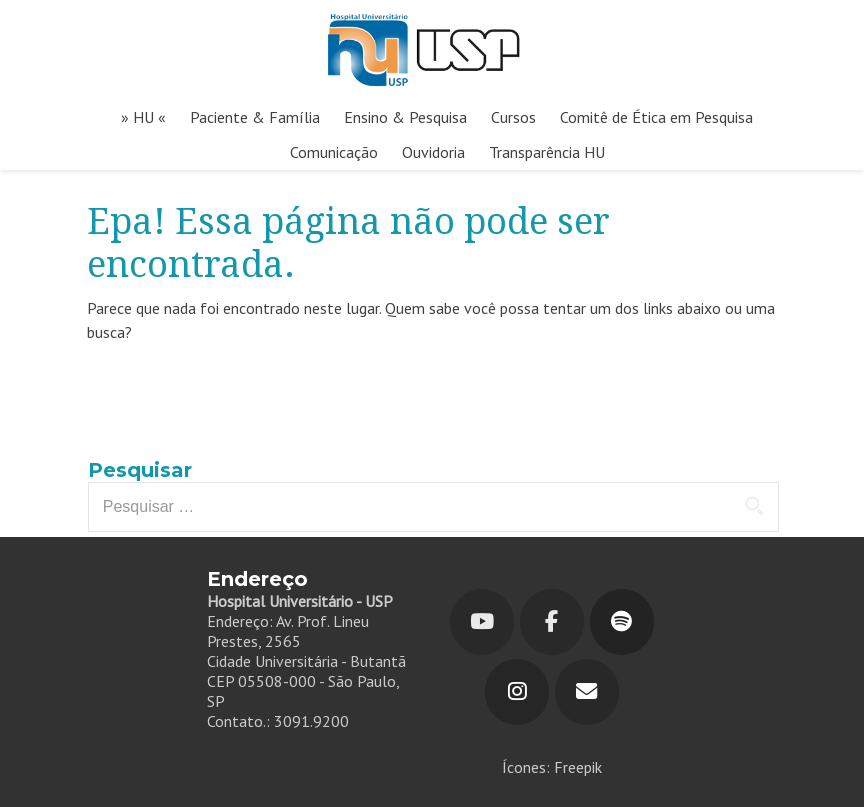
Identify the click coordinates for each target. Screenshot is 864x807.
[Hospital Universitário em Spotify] (622, 622)
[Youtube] (482, 622)
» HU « (143, 117)
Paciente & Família (255, 117)
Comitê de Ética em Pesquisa (656, 117)
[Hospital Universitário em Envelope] (587, 692)
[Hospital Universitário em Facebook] (552, 622)
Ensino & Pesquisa (405, 117)
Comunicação (334, 152)
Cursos (513, 117)
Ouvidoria (433, 152)
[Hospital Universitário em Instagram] (517, 692)
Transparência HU (547, 152)
